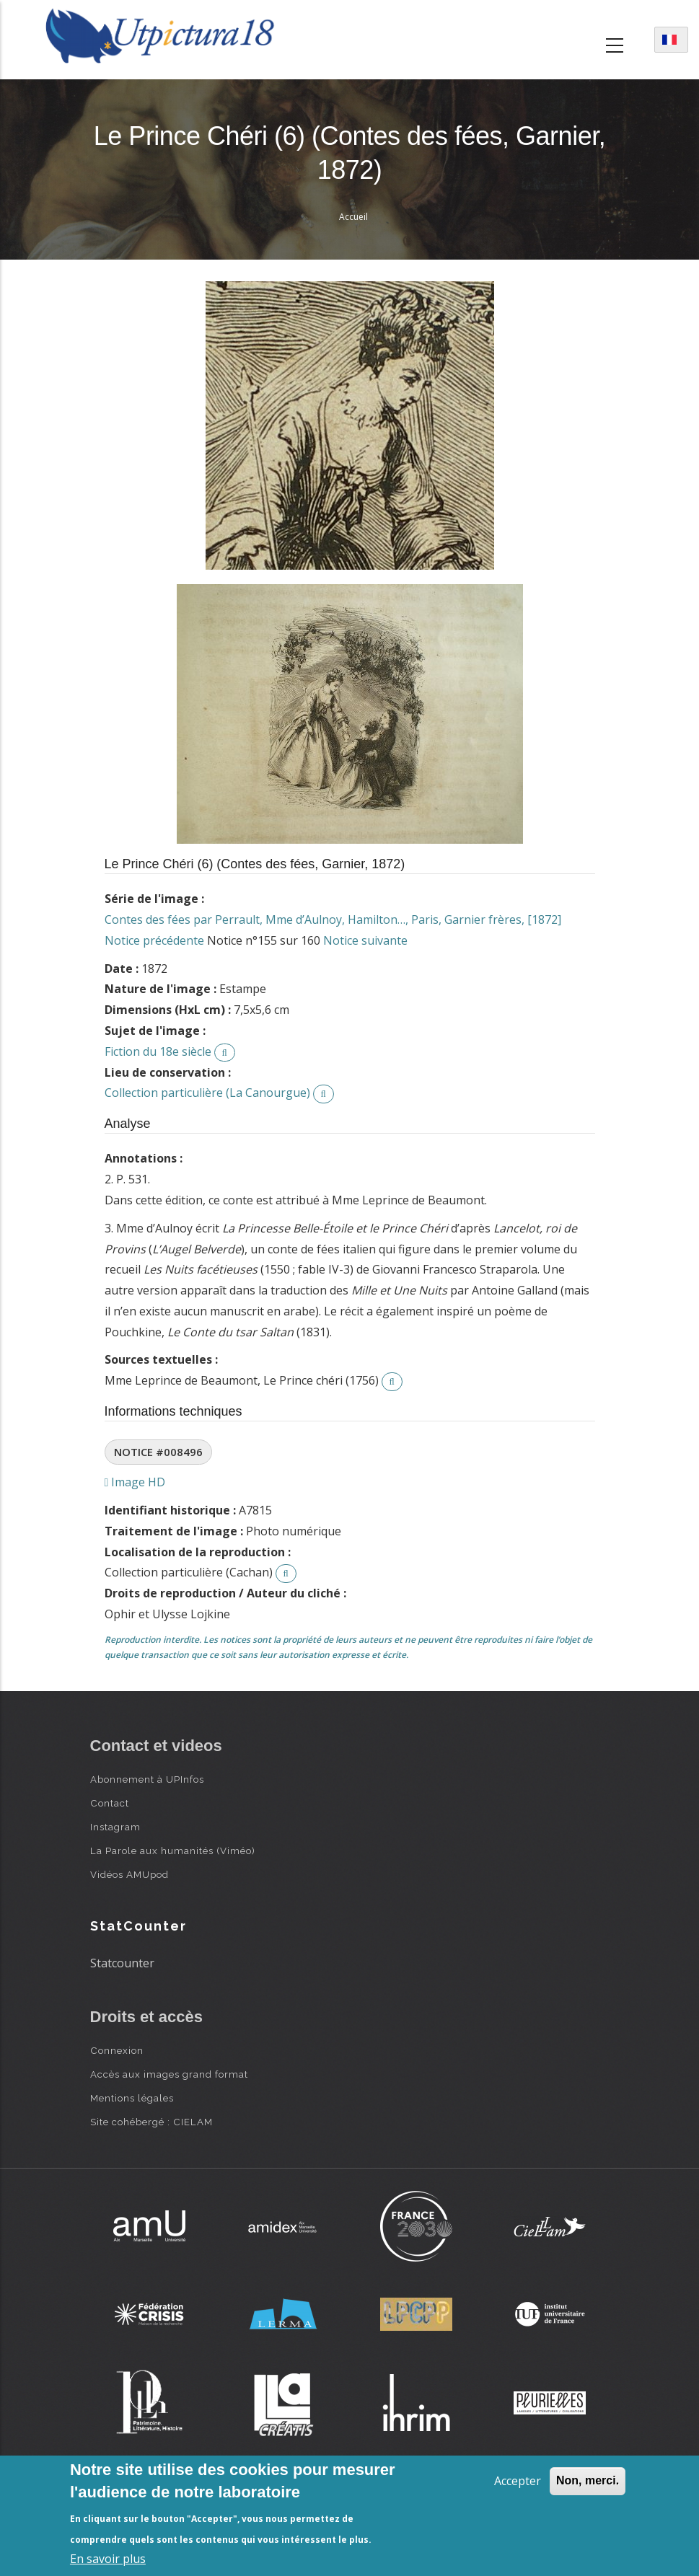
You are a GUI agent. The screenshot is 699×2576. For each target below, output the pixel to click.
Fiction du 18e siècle (158, 1051)
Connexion (117, 2050)
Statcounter (122, 1963)
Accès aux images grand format (169, 2074)
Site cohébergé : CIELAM (151, 2121)
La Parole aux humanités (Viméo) (172, 1850)
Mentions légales (132, 2098)
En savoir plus (108, 2559)
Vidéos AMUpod (129, 1874)
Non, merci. (587, 2480)
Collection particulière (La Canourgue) (207, 1092)
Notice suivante (365, 940)
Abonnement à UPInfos (147, 1779)
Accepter (517, 2481)
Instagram (115, 1826)
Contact (109, 1803)
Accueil (353, 217)
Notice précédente (154, 940)
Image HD (135, 1482)
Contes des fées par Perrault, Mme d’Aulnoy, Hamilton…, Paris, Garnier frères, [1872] (333, 919)
